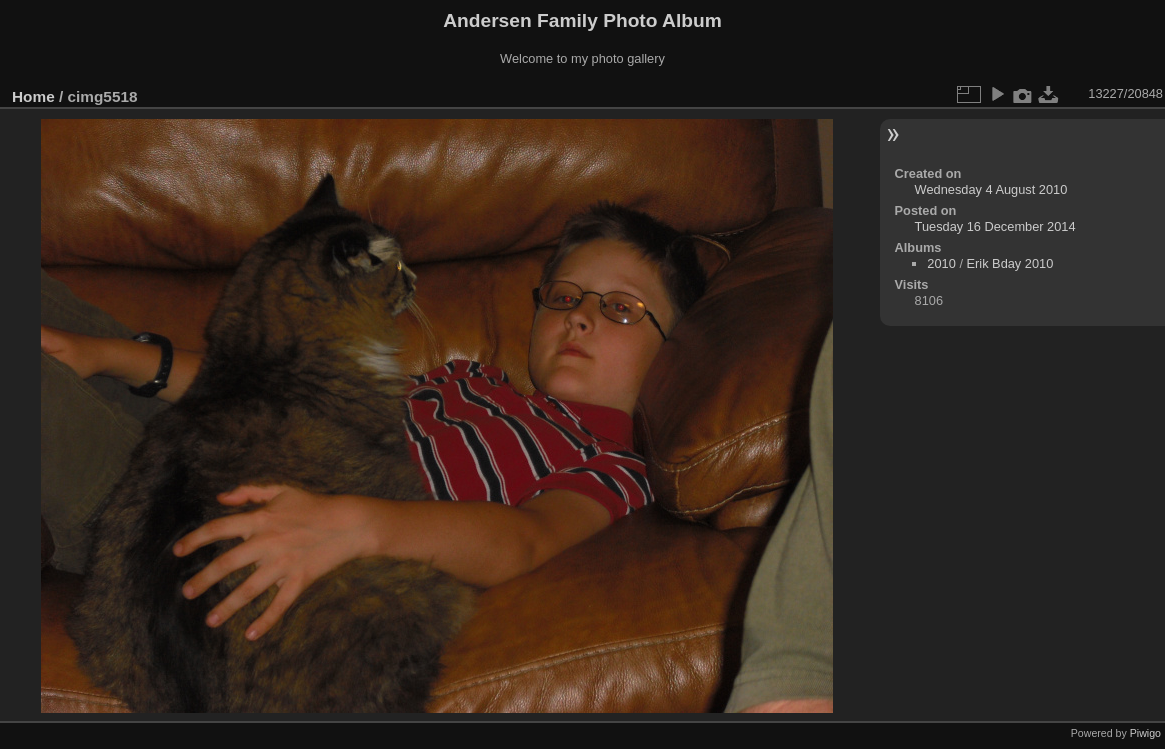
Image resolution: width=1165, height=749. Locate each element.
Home (33, 96)
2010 (941, 263)
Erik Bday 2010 (1010, 263)
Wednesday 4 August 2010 (991, 189)
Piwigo (1145, 733)
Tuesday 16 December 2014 (995, 226)
